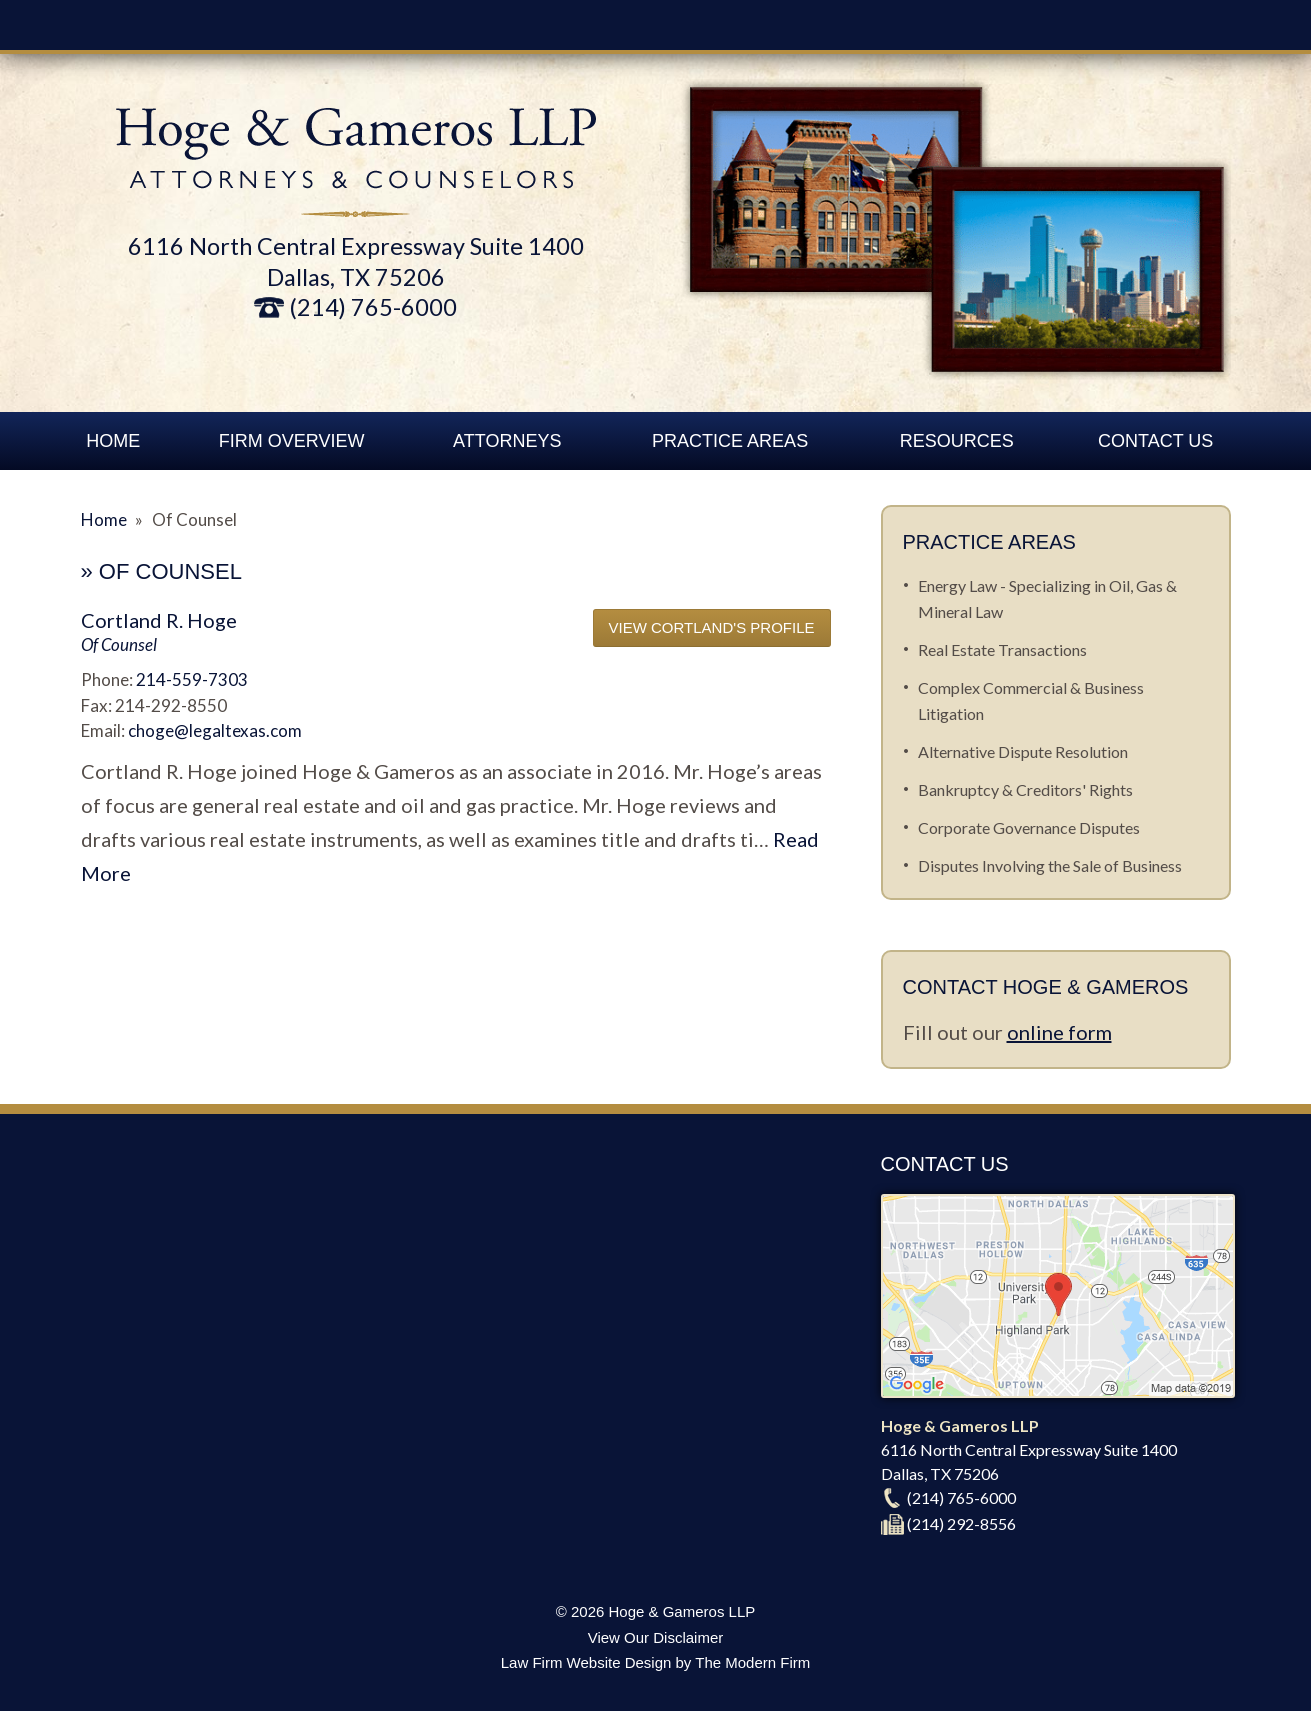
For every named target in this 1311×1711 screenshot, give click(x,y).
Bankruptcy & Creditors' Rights (1025, 789)
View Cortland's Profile (712, 627)
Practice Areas (730, 441)
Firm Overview (292, 441)
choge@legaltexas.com (215, 730)
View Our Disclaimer (656, 1637)
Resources (957, 441)
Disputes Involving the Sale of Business (1050, 865)
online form (1059, 1032)
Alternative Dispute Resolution (1023, 751)
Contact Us (1155, 441)
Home (113, 441)
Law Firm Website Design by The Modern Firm (656, 1662)
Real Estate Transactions (1002, 649)
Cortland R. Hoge (159, 620)
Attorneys (507, 441)
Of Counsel (119, 644)
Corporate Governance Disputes (1029, 827)
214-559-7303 (192, 679)
